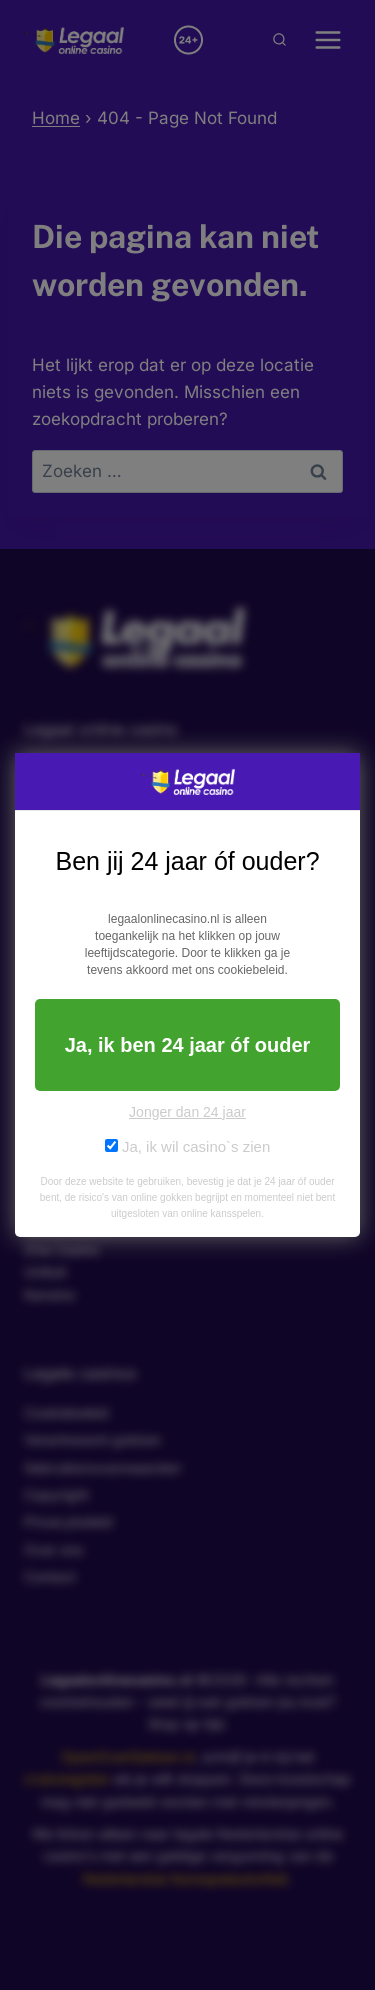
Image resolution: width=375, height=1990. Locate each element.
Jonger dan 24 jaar (187, 1112)
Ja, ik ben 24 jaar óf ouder (188, 1045)
